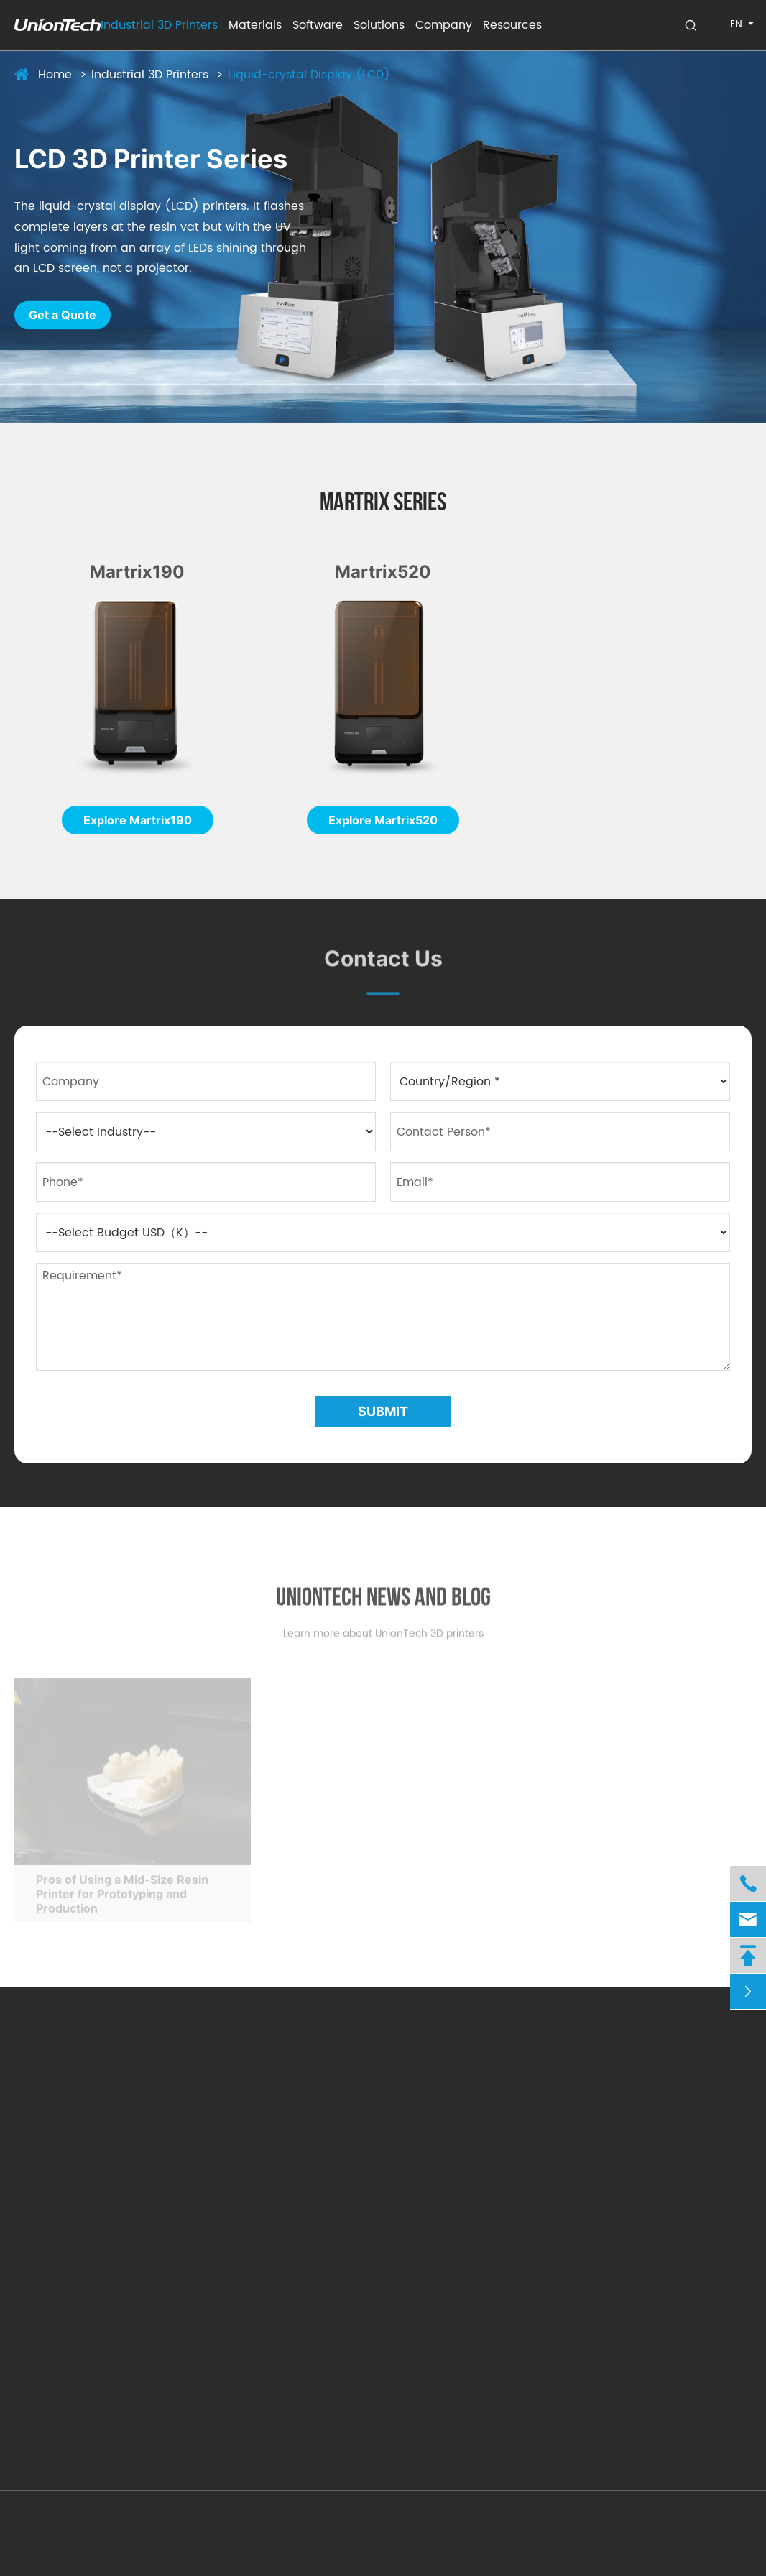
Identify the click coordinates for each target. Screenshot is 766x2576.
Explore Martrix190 (137, 820)
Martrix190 (137, 571)
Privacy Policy (722, 2525)
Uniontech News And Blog (383, 1605)
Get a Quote (62, 315)
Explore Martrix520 (383, 820)
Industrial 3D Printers (159, 25)
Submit (383, 1411)
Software (317, 25)
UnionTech (108, 2525)
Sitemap (648, 2525)
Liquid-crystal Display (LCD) (309, 74)
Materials (255, 25)
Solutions (379, 25)
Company (443, 25)
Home (55, 74)
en (736, 24)
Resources (512, 25)
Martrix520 (383, 571)
